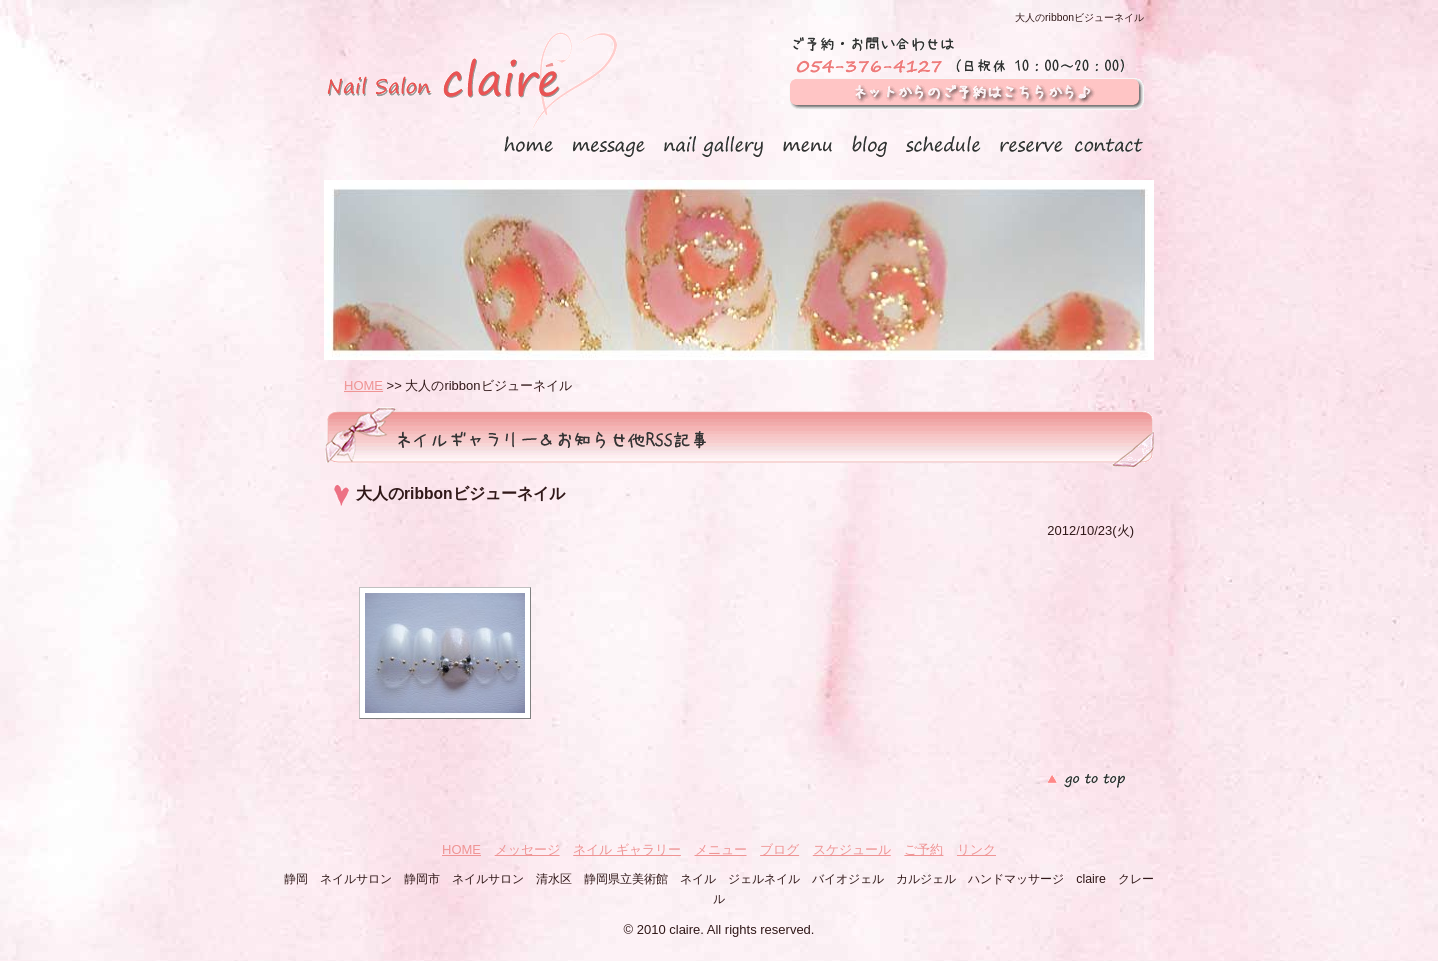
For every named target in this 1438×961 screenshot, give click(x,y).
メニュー (721, 849)
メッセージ (527, 849)
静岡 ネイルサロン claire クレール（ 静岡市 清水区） (470, 83)
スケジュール (852, 849)
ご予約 (923, 849)
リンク (976, 849)
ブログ (779, 849)
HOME (363, 385)
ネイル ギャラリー (627, 849)
